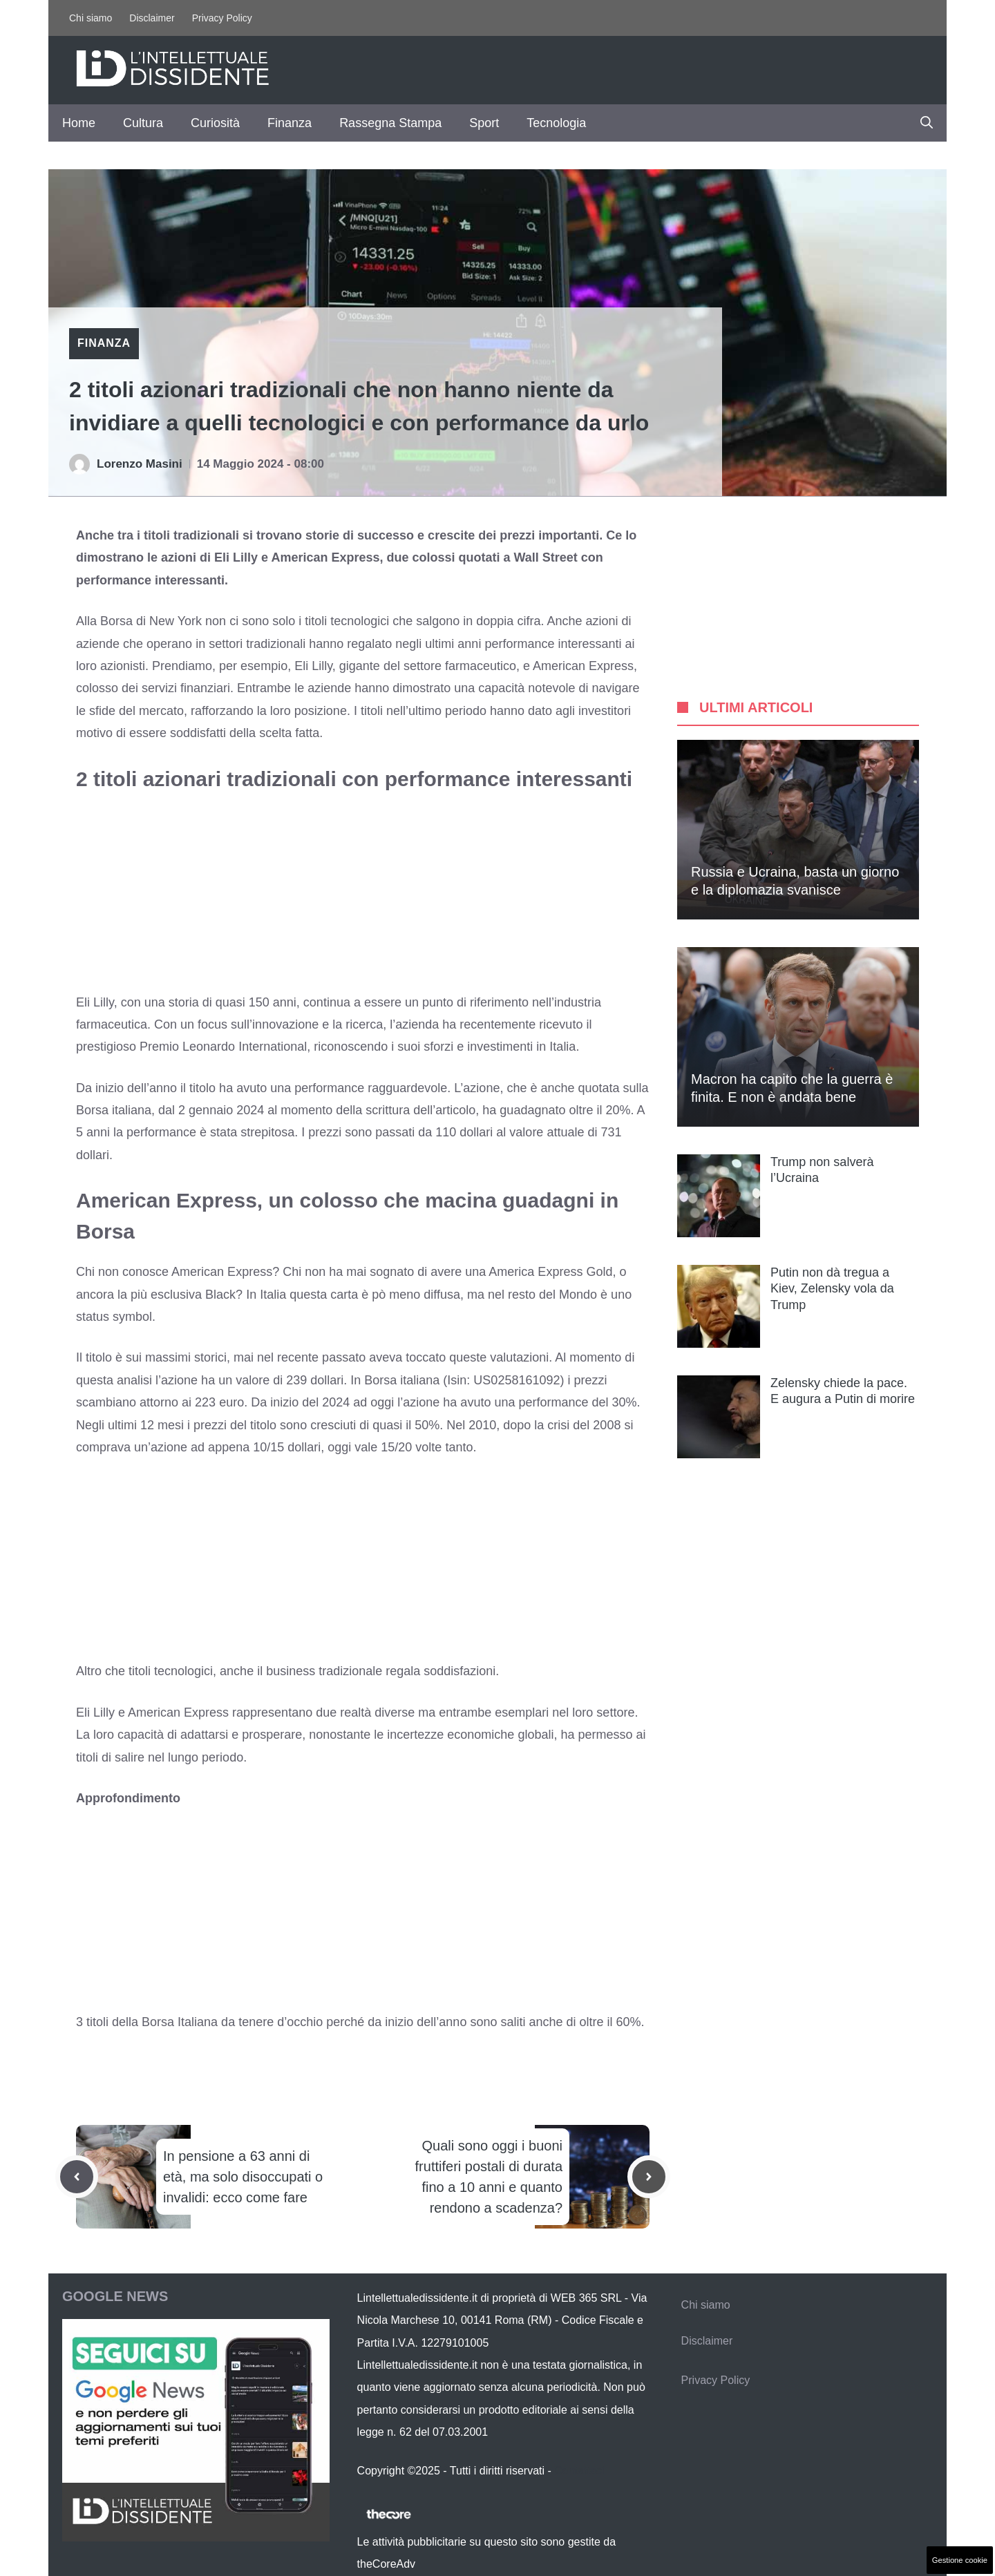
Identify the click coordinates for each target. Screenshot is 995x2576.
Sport (484, 123)
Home (78, 123)
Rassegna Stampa (390, 123)
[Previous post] (76, 2176)
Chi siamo (90, 17)
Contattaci (579, 2471)
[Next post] (648, 2176)
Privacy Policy (222, 17)
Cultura (143, 123)
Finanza (289, 123)
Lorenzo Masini (139, 463)
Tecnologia (556, 123)
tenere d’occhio (280, 2022)
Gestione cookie (959, 2560)
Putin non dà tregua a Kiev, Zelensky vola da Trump (832, 1289)
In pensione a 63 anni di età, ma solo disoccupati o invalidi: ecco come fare (243, 2176)
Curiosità (215, 123)
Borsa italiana (400, 1380)
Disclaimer (151, 17)
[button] (927, 123)
